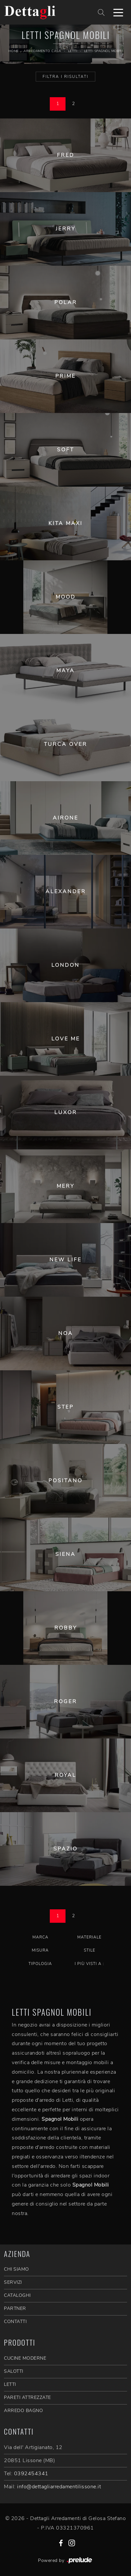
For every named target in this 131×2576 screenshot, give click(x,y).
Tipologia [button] (40, 1963)
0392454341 (31, 2473)
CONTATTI (15, 2321)
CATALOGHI (17, 2295)
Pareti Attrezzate (27, 2397)
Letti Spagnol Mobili (103, 51)
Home (14, 51)
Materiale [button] (89, 1937)
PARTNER (15, 2308)
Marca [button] (40, 1937)
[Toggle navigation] (118, 12)
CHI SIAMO (16, 2269)
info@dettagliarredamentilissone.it (59, 2486)
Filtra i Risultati (65, 76)
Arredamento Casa (42, 51)
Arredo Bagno (23, 2410)
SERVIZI (13, 2282)
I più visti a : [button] (89, 1963)
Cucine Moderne (25, 2358)
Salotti (13, 2371)
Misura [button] (40, 1950)
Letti (72, 51)
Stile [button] (89, 1950)
